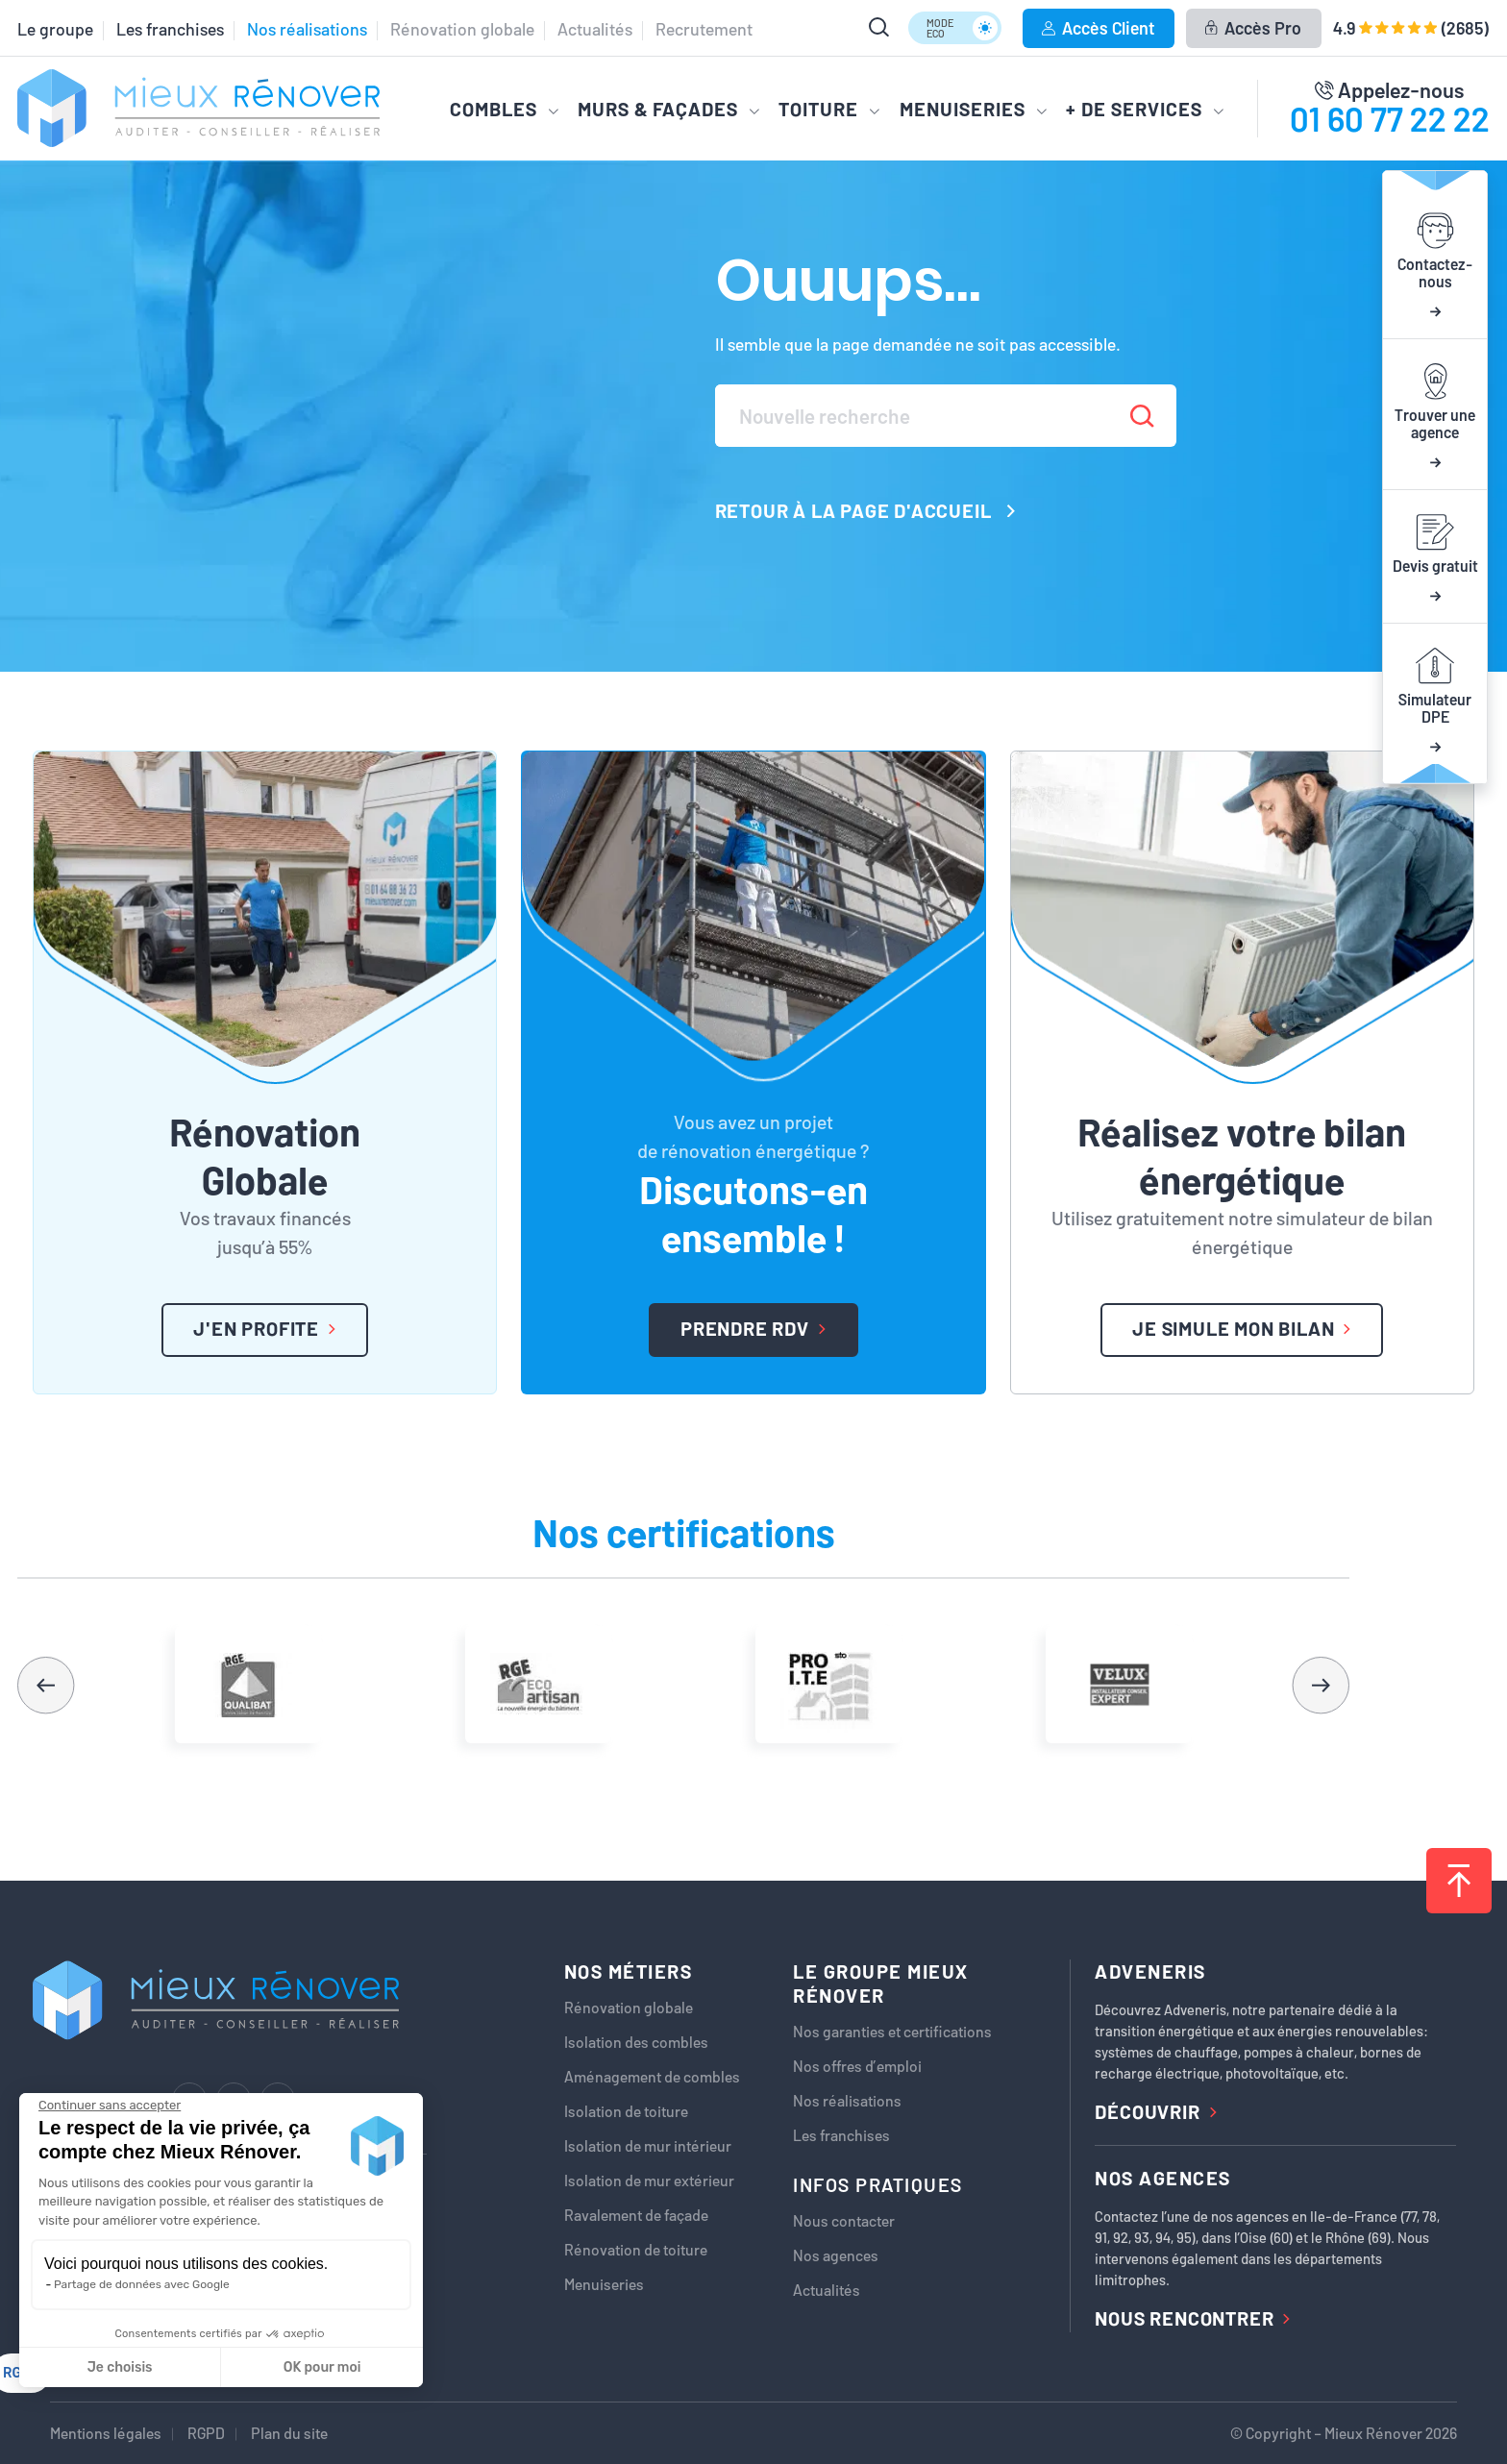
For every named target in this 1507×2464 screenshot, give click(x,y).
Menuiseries (604, 2284)
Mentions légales (105, 2433)
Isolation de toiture (626, 2111)
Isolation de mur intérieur (647, 2146)
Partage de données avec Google (142, 2284)
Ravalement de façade (636, 2215)
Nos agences (835, 2255)
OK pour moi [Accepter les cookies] (322, 2367)
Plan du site (289, 2433)
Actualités (594, 28)
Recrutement (704, 28)
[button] (1320, 1684)
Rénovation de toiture (635, 2249)
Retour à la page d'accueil (865, 510)
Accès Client (1098, 27)
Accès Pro (1252, 27)
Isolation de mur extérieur (649, 2180)
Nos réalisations (307, 28)
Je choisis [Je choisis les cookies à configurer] (120, 2367)
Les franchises (170, 28)
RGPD (206, 2433)
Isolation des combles (636, 2042)
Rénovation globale (462, 28)
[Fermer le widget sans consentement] (109, 2105)
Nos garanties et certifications (892, 2031)
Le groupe (55, 28)
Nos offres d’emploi (857, 2066)
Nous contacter (844, 2221)
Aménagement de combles (652, 2076)
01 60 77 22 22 (1390, 118)
